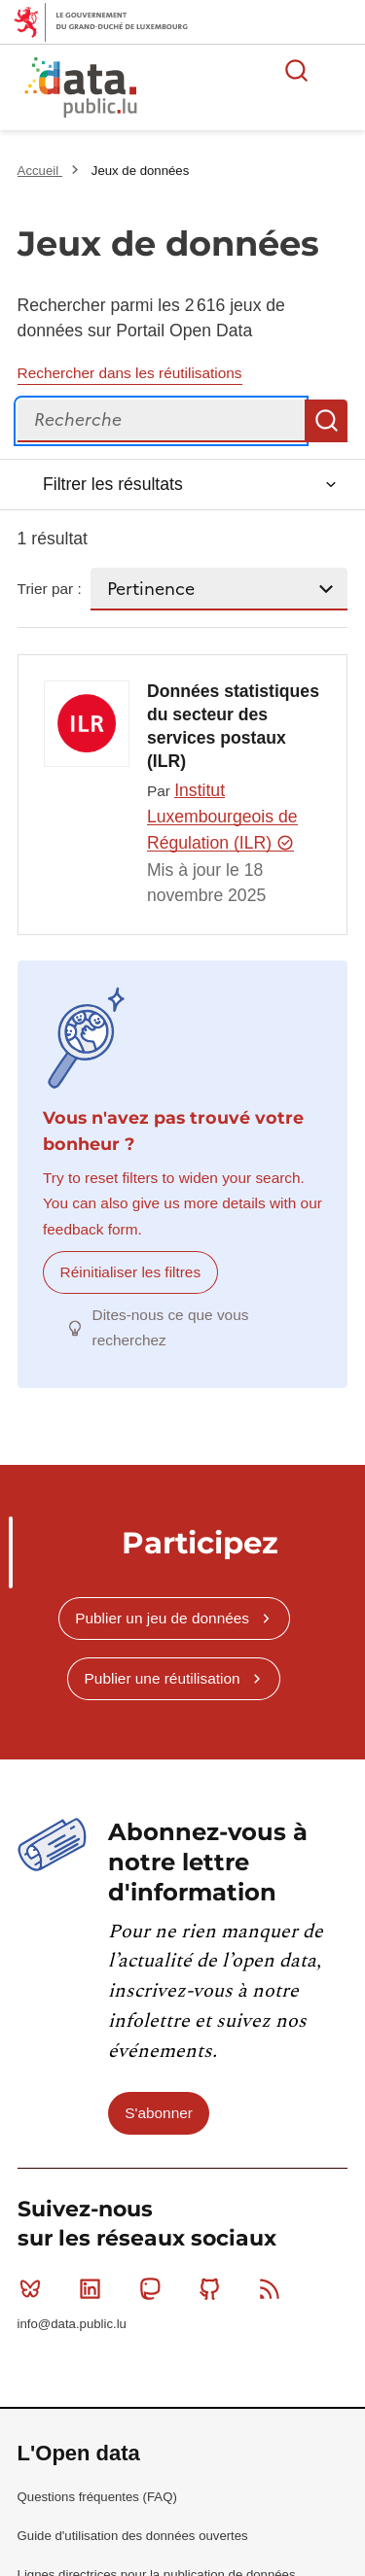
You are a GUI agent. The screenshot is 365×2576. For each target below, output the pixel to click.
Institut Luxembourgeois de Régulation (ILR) (222, 817)
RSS (274, 2288)
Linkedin (94, 2288)
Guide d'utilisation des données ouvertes (133, 2535)
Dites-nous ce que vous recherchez (170, 1327)
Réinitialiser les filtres (130, 1272)
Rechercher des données (296, 70)
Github (214, 2288)
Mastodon (154, 2288)
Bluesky (35, 2288)
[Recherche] (162, 421)
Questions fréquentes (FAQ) (97, 2496)
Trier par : (50, 588)
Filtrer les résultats (113, 484)
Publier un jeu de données (162, 1618)
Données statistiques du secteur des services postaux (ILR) (233, 725)
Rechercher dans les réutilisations (130, 373)
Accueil (40, 170)
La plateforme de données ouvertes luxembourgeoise (236, 90)
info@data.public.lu (72, 2323)
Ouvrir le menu (339, 70)
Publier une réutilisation (162, 1678)
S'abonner (159, 2113)
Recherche (326, 421)
